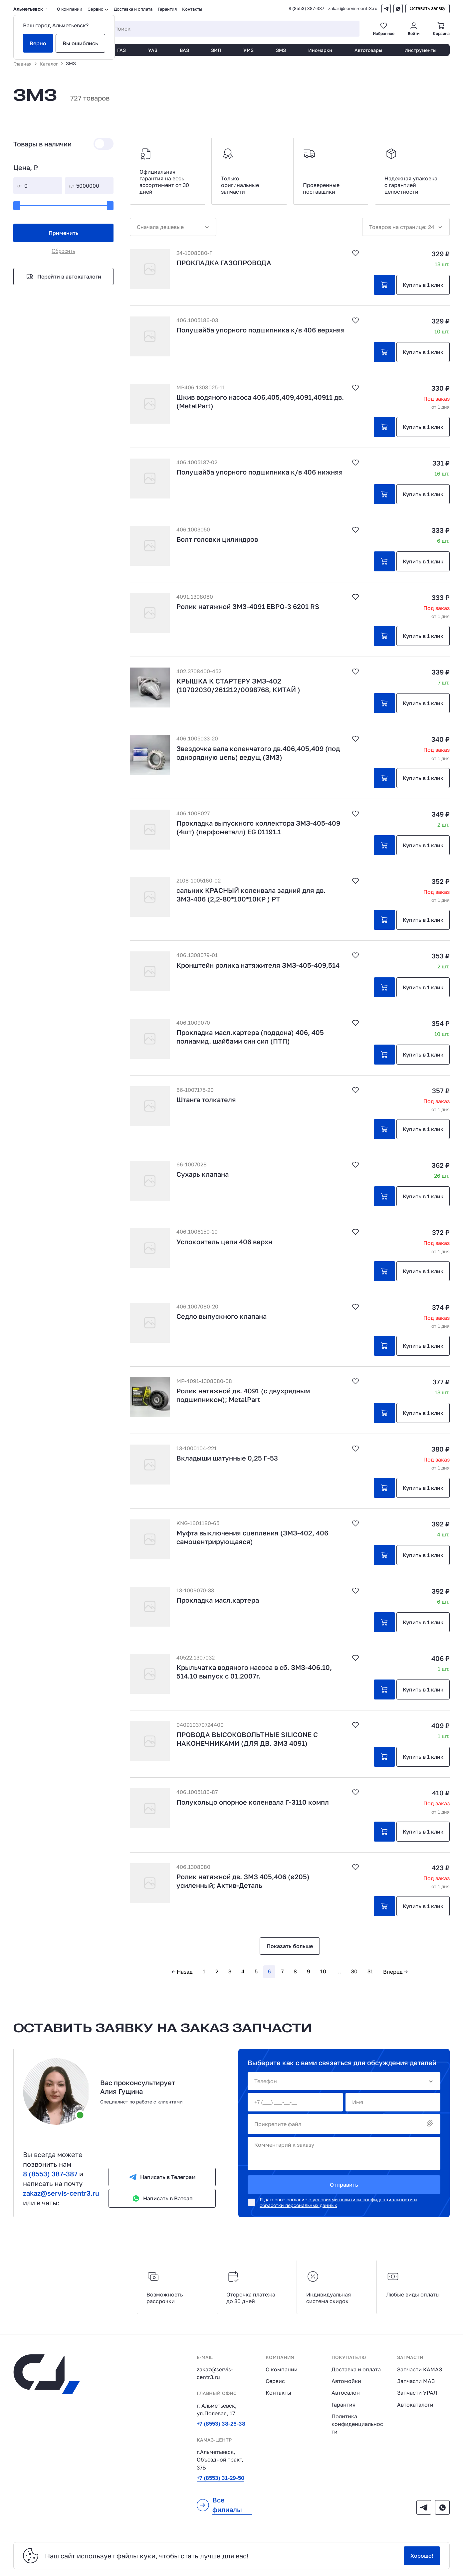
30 (354, 1971)
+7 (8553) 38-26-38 (221, 2423)
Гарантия (167, 9)
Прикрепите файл (344, 2123)
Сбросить (63, 251)
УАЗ (152, 50)
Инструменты (420, 50)
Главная (22, 64)
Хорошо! (421, 2555)
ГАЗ (121, 50)
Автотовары (368, 50)
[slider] (16, 205)
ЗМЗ (281, 50)
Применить (64, 233)
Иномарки (320, 50)
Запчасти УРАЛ (417, 2392)
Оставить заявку (427, 8)
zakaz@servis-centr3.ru (352, 8)
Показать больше (290, 1946)
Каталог (49, 64)
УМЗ (248, 50)
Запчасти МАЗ (416, 2381)
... (338, 1971)
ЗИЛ (216, 50)
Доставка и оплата (133, 9)
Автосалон (346, 2392)
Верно (38, 43)
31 (370, 1971)
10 (323, 1971)
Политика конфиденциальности (357, 2424)
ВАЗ (184, 50)
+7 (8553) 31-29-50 (220, 2478)
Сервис (275, 2381)
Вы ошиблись (80, 43)
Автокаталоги (415, 2404)
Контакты (192, 9)
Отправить (344, 2184)
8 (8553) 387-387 (306, 8)
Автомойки (346, 2381)
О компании (69, 9)
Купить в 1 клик (423, 285)
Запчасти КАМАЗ (419, 2369)
